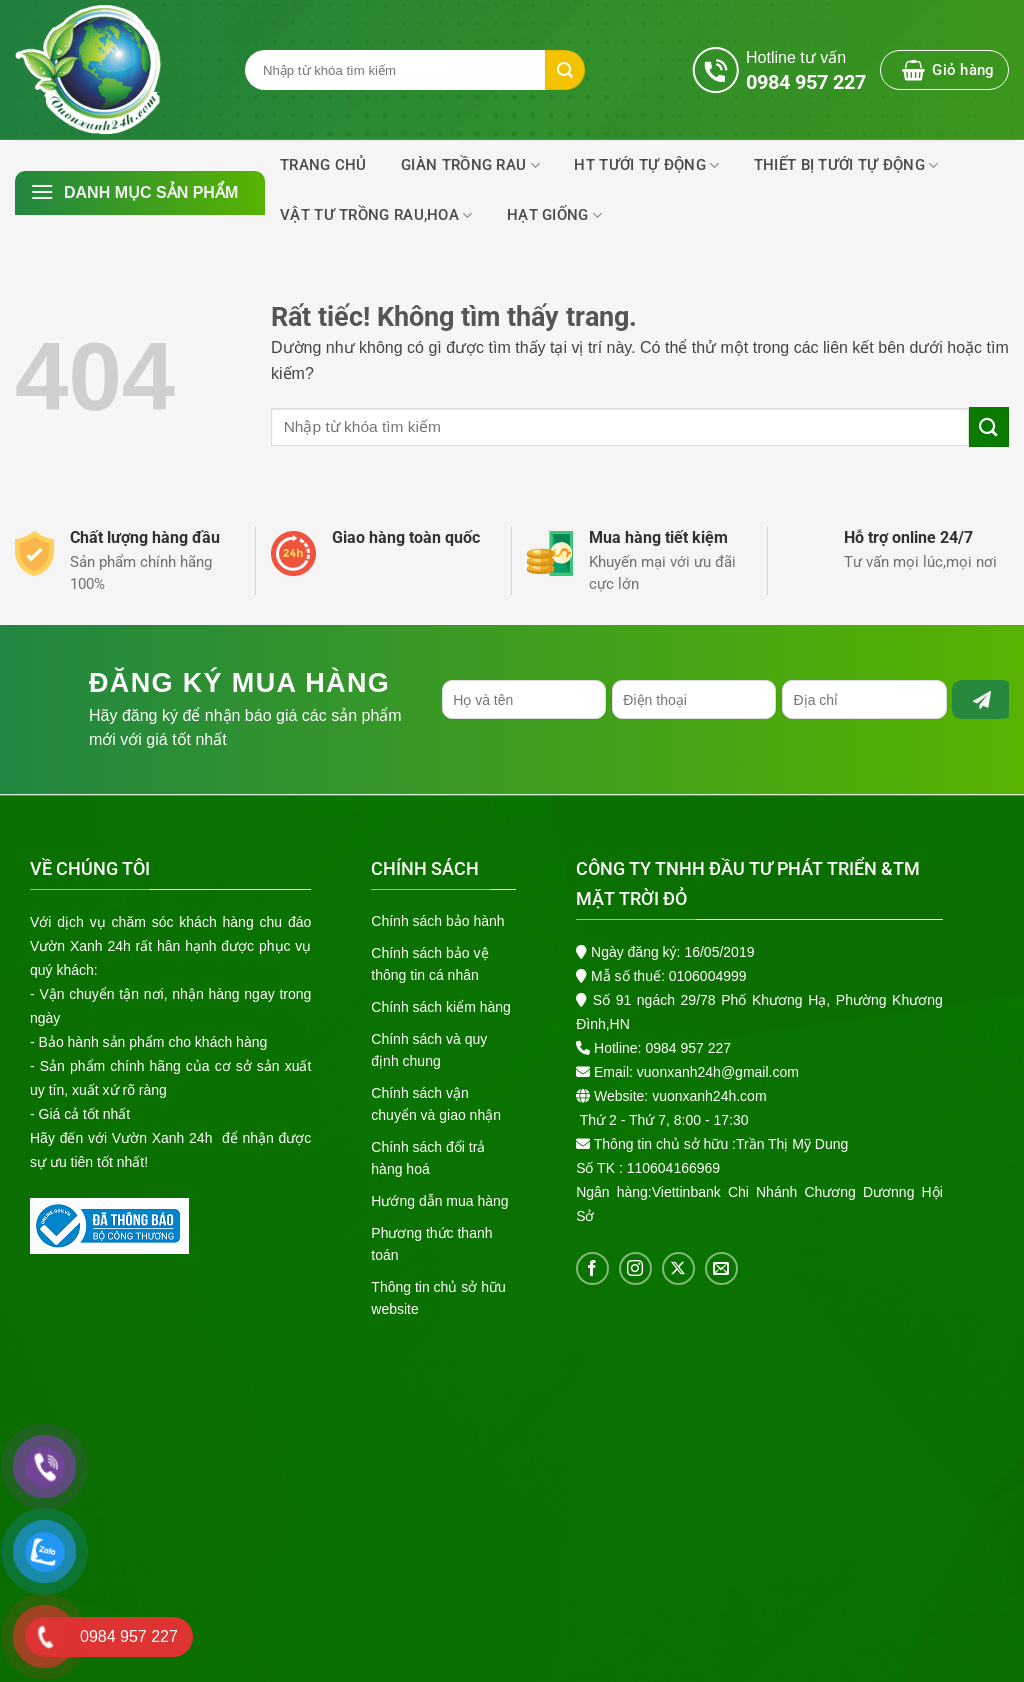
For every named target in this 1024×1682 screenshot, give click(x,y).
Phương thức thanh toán (431, 1244)
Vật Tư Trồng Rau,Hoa (376, 216)
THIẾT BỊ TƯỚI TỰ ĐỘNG (846, 166)
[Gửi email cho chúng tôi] (721, 1268)
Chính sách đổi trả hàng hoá (428, 1158)
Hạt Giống (554, 216)
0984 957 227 (688, 1048)
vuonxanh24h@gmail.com (718, 1072)
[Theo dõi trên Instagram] (635, 1268)
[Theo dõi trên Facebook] (592, 1268)
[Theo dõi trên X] (678, 1268)
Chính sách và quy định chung (429, 1050)
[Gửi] (989, 426)
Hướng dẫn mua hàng (439, 1201)
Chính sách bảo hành (437, 921)
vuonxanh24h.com (709, 1096)
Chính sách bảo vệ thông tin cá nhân (429, 964)
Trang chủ (323, 165)
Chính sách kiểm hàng (441, 1007)
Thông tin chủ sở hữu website (438, 1298)
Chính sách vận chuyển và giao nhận (436, 1104)
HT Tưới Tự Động (646, 166)
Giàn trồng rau (470, 166)
